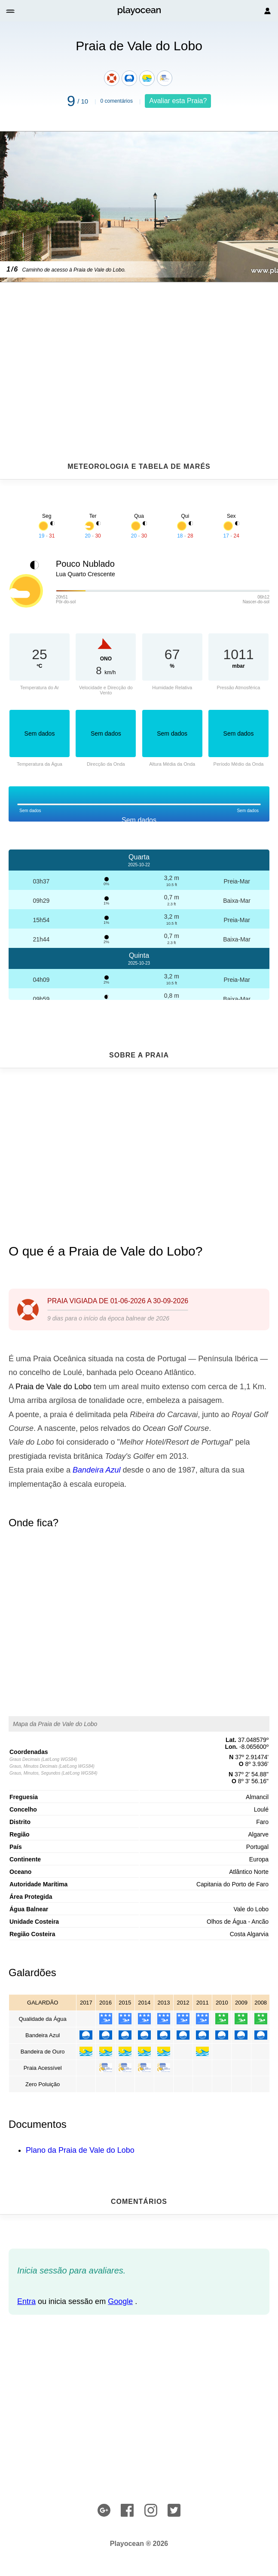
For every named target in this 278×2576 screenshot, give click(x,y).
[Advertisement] (139, 351)
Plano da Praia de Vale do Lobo (80, 2150)
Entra (26, 2301)
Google (120, 2301)
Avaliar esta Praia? (178, 100)
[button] (10, 10)
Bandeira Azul (96, 1470)
